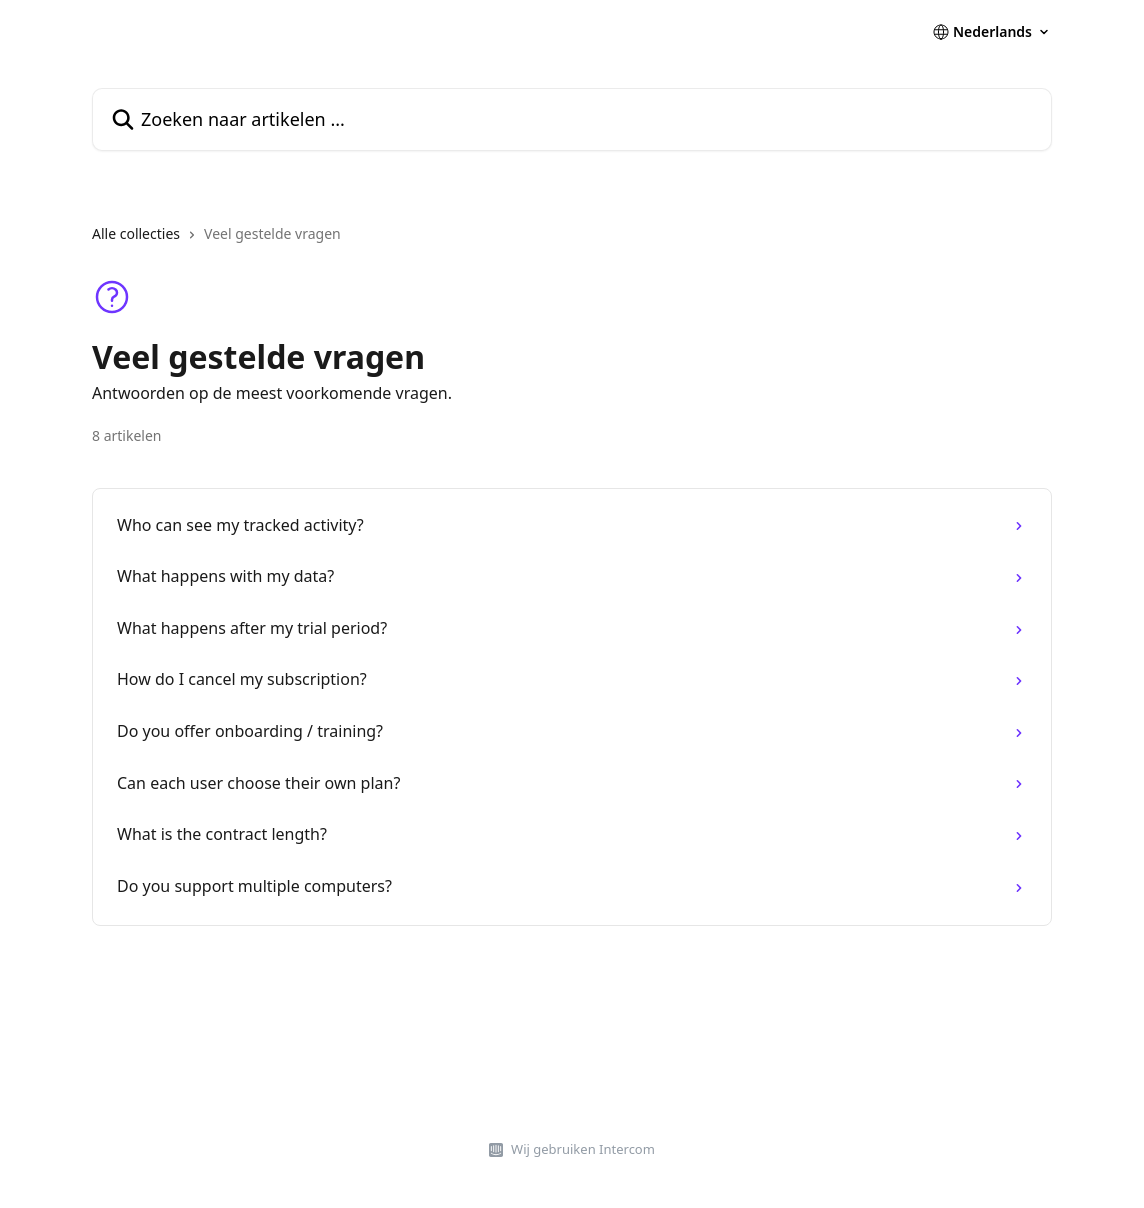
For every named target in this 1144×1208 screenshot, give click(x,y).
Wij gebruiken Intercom (583, 1149)
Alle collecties (136, 233)
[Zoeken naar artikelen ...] (572, 119)
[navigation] (572, 242)
